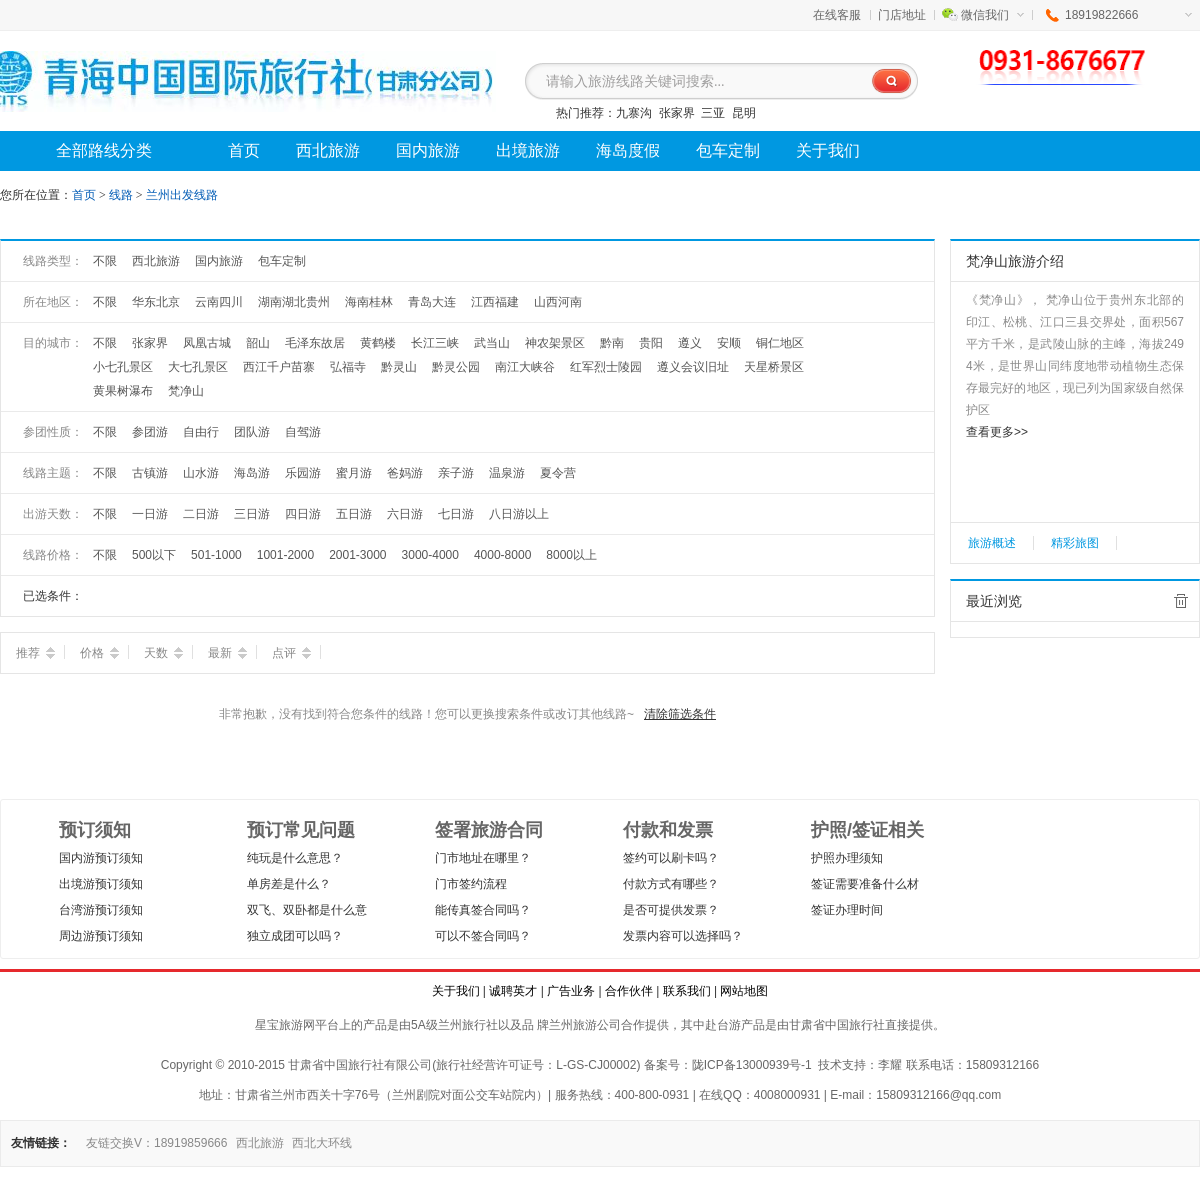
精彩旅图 (1075, 543)
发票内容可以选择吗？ (683, 936)
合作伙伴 (629, 991)
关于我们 (456, 991)
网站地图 (744, 991)
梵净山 (186, 391)
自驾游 (303, 432)
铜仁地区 (780, 343)
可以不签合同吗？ (483, 936)
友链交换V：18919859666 (156, 1143)
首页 (84, 195)
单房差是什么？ (289, 884)
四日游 (303, 514)
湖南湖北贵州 (294, 302)
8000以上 (571, 555)
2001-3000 (357, 555)
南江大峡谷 (525, 367)
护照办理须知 (847, 858)
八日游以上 (519, 514)
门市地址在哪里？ (483, 858)
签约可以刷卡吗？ (671, 858)
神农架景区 (555, 343)
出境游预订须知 (101, 884)
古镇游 (150, 473)
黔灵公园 (456, 367)
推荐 (35, 653)
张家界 (677, 113)
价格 (99, 653)
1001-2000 (285, 555)
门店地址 (902, 15)
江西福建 (495, 302)
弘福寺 (348, 367)
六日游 (405, 514)
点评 (291, 653)
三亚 (713, 113)
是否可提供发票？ (671, 910)
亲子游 (456, 473)
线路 (122, 195)
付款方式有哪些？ (671, 884)
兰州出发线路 (182, 195)
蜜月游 (354, 473)
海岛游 (252, 473)
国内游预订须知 (101, 858)
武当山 (492, 343)
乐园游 (303, 473)
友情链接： (41, 1143)
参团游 (150, 432)
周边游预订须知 (101, 936)
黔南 (612, 343)
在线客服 (837, 15)
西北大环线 (322, 1143)
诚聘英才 (513, 991)
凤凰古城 (207, 343)
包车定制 (282, 261)
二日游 (201, 514)
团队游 (252, 432)
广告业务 (571, 991)
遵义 (690, 343)
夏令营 (558, 473)
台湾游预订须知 (101, 910)
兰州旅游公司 (585, 1025)
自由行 (201, 432)
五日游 (354, 514)
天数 (163, 653)
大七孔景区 (198, 367)
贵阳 (651, 343)
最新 (227, 653)
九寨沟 (634, 113)
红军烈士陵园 (606, 367)
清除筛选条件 (680, 714)
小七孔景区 (123, 367)
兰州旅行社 (468, 1025)
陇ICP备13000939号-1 (752, 1065)
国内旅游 (219, 261)
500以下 (154, 555)
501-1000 (216, 555)
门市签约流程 (471, 884)
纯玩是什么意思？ (295, 858)
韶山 (258, 343)
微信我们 (992, 15)
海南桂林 (369, 302)
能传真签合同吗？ (483, 910)
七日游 (456, 514)
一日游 (150, 514)
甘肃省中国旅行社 (837, 1025)
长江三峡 (435, 343)
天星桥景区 (774, 367)
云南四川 (219, 302)
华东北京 (156, 302)
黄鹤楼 (378, 343)
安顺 (729, 343)
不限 (105, 261)
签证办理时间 (847, 910)
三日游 (252, 514)
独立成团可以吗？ (295, 936)
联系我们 (687, 991)
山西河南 (558, 302)
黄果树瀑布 (123, 391)
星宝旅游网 (285, 1025)
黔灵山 (399, 367)
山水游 (201, 473)
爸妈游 (405, 473)
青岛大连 (432, 302)
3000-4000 (430, 555)
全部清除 (1181, 601)
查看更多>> (997, 432)
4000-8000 (502, 555)
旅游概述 (992, 543)
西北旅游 (156, 261)
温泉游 (507, 473)
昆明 (744, 113)
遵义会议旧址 (693, 367)
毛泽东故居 (315, 343)
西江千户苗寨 (279, 367)
